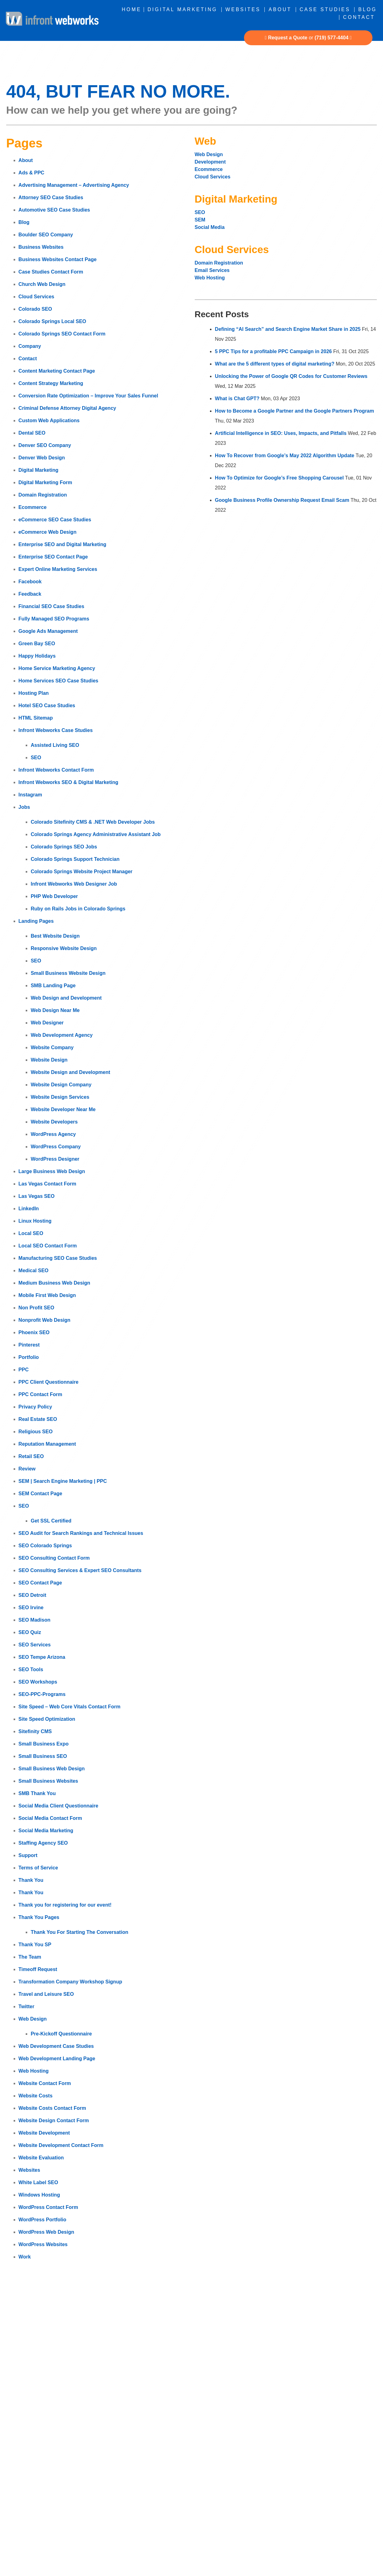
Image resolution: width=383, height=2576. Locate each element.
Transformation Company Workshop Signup (70, 1981)
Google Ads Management (48, 631)
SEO (36, 757)
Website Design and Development (70, 1072)
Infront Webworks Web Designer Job (74, 884)
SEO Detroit (32, 1595)
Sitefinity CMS (35, 1731)
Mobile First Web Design (47, 1295)
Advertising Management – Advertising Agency (74, 185)
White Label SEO (38, 2182)
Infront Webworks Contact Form (56, 770)
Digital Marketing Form (45, 482)
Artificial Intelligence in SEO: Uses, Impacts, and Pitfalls (280, 433)
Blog (367, 9)
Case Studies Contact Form (51, 271)
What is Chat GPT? (237, 398)
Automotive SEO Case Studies (54, 209)
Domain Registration (43, 494)
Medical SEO (34, 1270)
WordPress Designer (55, 1159)
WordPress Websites (43, 2244)
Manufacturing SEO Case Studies (58, 1258)
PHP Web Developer (54, 896)
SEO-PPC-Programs (42, 1694)
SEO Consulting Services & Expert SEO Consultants (80, 1570)
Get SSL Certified (51, 1520)
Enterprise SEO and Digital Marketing (63, 544)
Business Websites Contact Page (58, 259)
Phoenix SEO (34, 1332)
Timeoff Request (38, 1969)
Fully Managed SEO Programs (54, 618)
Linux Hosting (35, 1221)
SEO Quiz (30, 1632)
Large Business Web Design (52, 1171)
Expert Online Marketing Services (58, 569)
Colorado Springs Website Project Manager (82, 871)
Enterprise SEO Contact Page (53, 556)
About (279, 9)
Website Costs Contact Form (52, 2108)
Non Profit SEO (36, 1307)
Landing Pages (36, 921)
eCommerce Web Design (47, 532)
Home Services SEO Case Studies (58, 680)
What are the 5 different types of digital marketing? (274, 363)
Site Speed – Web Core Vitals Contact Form (69, 1706)
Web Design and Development (66, 998)
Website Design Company (61, 1084)
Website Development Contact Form (61, 2145)
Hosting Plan (34, 693)
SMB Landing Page (53, 985)
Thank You (31, 1880)
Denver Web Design (42, 457)
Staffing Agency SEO (43, 1843)
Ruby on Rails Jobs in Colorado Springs (78, 908)
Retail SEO (31, 1456)
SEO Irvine (31, 1607)
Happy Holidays (37, 656)
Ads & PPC (32, 172)
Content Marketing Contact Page (57, 371)
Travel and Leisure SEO (46, 1994)
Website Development (44, 2133)
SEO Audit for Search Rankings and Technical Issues (81, 1533)
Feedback (30, 594)
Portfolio (29, 1357)
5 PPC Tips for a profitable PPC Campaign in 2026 (273, 351)
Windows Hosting (39, 2194)
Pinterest (29, 1344)
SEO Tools (31, 1669)
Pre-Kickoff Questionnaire (61, 2033)
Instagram (30, 794)
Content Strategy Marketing (51, 383)
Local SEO (31, 1233)
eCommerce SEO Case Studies (55, 519)
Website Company (52, 1047)
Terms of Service (38, 1867)
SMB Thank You (37, 1793)
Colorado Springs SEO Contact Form (62, 333)
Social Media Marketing (46, 1830)
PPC (24, 1369)
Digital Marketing (183, 9)
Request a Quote (287, 37)
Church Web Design (42, 284)
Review (27, 1468)
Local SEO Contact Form (48, 1245)
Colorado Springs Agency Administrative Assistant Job (96, 834)
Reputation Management (47, 1444)
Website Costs (36, 2095)
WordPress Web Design (46, 2232)
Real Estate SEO (38, 1419)
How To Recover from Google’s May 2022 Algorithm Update (284, 455)
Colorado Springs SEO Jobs (64, 846)
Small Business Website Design (68, 973)
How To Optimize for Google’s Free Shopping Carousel (279, 477)
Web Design (33, 2019)
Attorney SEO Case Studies (51, 197)
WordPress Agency (53, 1134)
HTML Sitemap (36, 718)
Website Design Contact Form (54, 2120)
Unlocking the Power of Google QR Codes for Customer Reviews (291, 376)
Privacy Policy (35, 1406)
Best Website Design (55, 936)
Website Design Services (60, 1097)
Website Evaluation (41, 2157)
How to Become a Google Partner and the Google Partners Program (294, 411)
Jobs (24, 807)
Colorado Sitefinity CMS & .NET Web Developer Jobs (93, 822)
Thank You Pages (39, 1917)
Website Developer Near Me (63, 1109)
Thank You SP (35, 1944)
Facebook (30, 581)
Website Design (49, 1059)
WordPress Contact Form (48, 2207)
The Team (30, 1957)
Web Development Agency (62, 1035)
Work (25, 2256)
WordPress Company (56, 1146)
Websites (242, 9)
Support (28, 1855)
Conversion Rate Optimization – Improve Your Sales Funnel (88, 395)
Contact (359, 17)
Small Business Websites (48, 1781)
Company (30, 346)
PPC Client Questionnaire (49, 1382)
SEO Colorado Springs (45, 1545)
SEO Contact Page (40, 1582)
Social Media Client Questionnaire (58, 1805)
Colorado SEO (35, 309)
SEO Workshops (38, 1681)
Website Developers (54, 1121)
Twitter (26, 2006)
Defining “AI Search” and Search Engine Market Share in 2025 (287, 329)
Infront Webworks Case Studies (56, 730)
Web (205, 141)
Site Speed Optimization (47, 1719)
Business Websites (41, 247)
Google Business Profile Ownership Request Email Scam (282, 500)
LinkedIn (29, 1208)
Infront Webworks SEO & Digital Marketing (68, 782)
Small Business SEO (43, 1756)
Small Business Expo (44, 1743)
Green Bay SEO (37, 643)
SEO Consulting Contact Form (54, 1558)
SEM (200, 219)
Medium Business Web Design (54, 1283)
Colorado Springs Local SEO (52, 321)
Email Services (212, 270)
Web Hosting (34, 2071)
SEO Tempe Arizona (42, 1657)
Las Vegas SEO (37, 1196)
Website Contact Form (45, 2083)
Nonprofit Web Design (45, 1320)
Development (211, 161)
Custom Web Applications (49, 420)
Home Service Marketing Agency (57, 668)
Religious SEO (36, 1431)
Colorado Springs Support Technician (75, 859)
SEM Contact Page (40, 1493)
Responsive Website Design (64, 948)
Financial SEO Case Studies (52, 606)
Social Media (210, 227)
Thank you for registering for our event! (65, 1905)
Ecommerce (33, 507)
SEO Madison (34, 1620)
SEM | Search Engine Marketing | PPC (63, 1481)
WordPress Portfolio (42, 2219)
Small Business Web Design (52, 1768)
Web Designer (47, 1022)
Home (131, 9)
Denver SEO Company (45, 445)
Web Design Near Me (55, 1010)
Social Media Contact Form (50, 1818)
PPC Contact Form (40, 1394)
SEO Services (35, 1644)
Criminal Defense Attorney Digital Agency (67, 408)
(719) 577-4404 (331, 37)
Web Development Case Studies (56, 2046)
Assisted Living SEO (55, 745)
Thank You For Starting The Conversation (79, 1932)
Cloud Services (36, 296)
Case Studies (325, 9)
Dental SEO (32, 433)
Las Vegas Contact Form (47, 1183)
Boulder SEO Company (46, 234)
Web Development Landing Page (57, 2058)
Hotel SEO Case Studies (47, 705)
